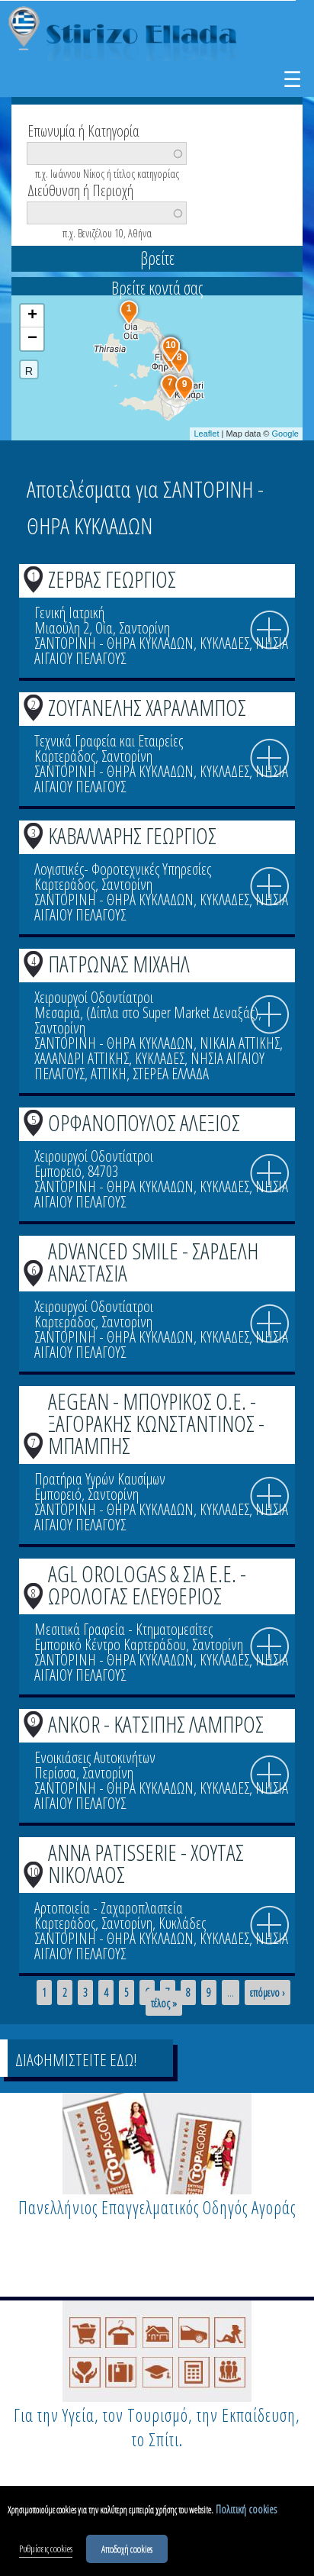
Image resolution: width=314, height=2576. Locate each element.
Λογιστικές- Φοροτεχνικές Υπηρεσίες (122, 869)
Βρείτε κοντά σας (157, 288)
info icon (270, 630)
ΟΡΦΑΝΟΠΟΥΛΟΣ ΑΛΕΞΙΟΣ (144, 1122)
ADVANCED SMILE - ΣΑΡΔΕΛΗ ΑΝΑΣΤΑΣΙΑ (153, 1262)
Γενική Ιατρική (69, 612)
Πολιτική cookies (246, 2511)
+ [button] (32, 316)
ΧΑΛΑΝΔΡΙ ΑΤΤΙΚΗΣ (81, 1058)
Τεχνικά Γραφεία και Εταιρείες (108, 740)
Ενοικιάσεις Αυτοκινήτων (94, 1757)
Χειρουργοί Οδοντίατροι (93, 997)
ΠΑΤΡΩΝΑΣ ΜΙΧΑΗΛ (119, 963)
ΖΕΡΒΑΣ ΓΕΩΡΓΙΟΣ (112, 579)
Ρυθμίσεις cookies (45, 2551)
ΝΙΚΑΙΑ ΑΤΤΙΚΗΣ (240, 1043)
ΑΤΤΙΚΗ (109, 1073)
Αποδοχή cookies (126, 2551)
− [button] (32, 338)
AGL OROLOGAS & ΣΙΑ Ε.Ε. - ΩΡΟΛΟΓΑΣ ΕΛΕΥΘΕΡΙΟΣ (147, 1584)
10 (33, 1871)
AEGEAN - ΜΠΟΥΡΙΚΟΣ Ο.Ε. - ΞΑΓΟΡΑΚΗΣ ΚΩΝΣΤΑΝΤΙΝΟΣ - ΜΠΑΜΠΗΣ (156, 1423)
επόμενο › (267, 1993)
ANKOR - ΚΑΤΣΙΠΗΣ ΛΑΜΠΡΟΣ (156, 1724)
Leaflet (206, 433)
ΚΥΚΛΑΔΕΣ (224, 643)
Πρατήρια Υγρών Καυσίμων (99, 1479)
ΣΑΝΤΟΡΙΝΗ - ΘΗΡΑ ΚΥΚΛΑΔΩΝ (114, 643)
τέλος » (164, 2003)
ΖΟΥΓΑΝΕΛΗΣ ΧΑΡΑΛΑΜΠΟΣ (147, 707)
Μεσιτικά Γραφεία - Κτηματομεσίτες (123, 1629)
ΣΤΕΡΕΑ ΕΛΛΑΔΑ (171, 1073)
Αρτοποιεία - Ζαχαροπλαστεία (108, 1907)
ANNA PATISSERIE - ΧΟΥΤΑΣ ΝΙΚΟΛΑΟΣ (146, 1863)
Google (285, 433)
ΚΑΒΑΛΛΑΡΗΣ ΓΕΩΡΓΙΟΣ (132, 835)
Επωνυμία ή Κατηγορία (83, 130)
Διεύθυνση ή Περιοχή (80, 189)
